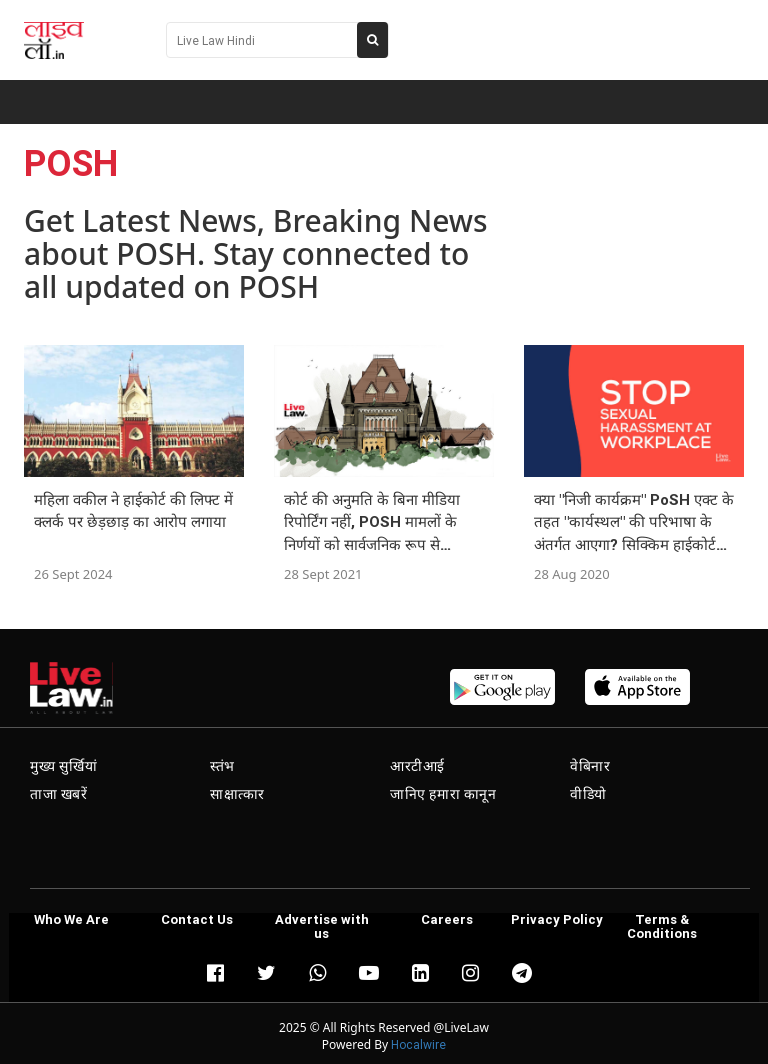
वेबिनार (590, 766)
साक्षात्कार (237, 794)
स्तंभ (222, 766)
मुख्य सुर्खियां (63, 766)
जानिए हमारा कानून (443, 794)
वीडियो (588, 794)
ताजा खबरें (59, 794)
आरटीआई (417, 766)
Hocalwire (418, 1044)
